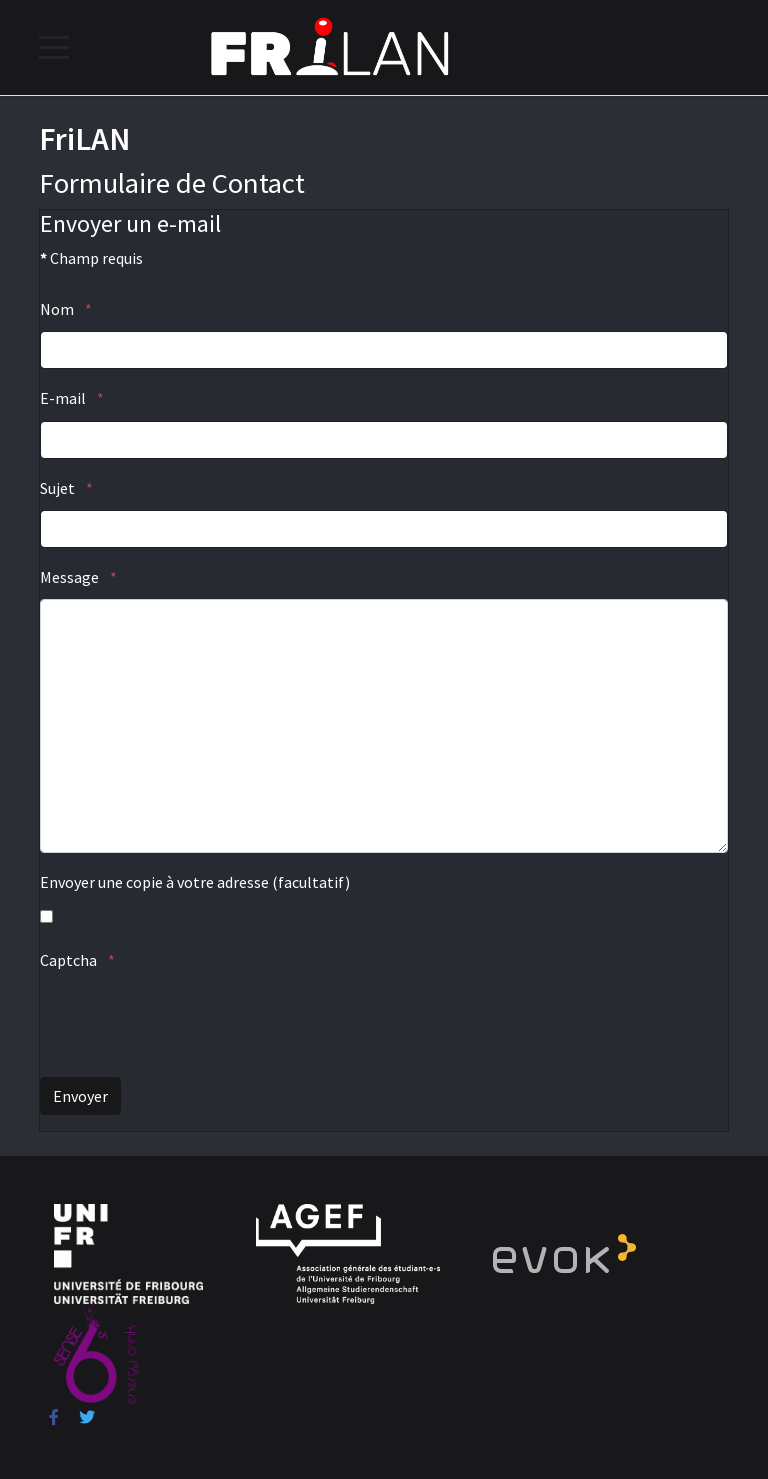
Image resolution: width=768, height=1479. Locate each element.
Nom (66, 309)
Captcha (77, 960)
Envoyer (80, 1096)
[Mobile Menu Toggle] (54, 47)
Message (78, 577)
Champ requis (91, 258)
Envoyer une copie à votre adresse (154, 882)
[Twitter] (87, 1417)
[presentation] (192, 1022)
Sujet (66, 488)
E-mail (72, 398)
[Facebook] (54, 1417)
